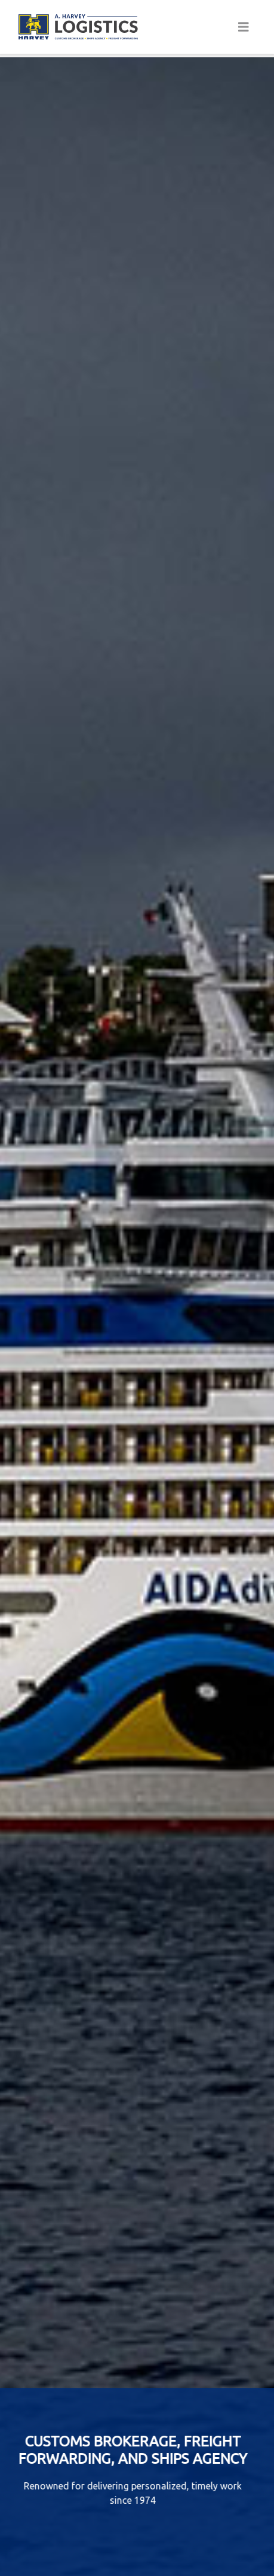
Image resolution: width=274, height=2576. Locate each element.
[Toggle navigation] (243, 27)
